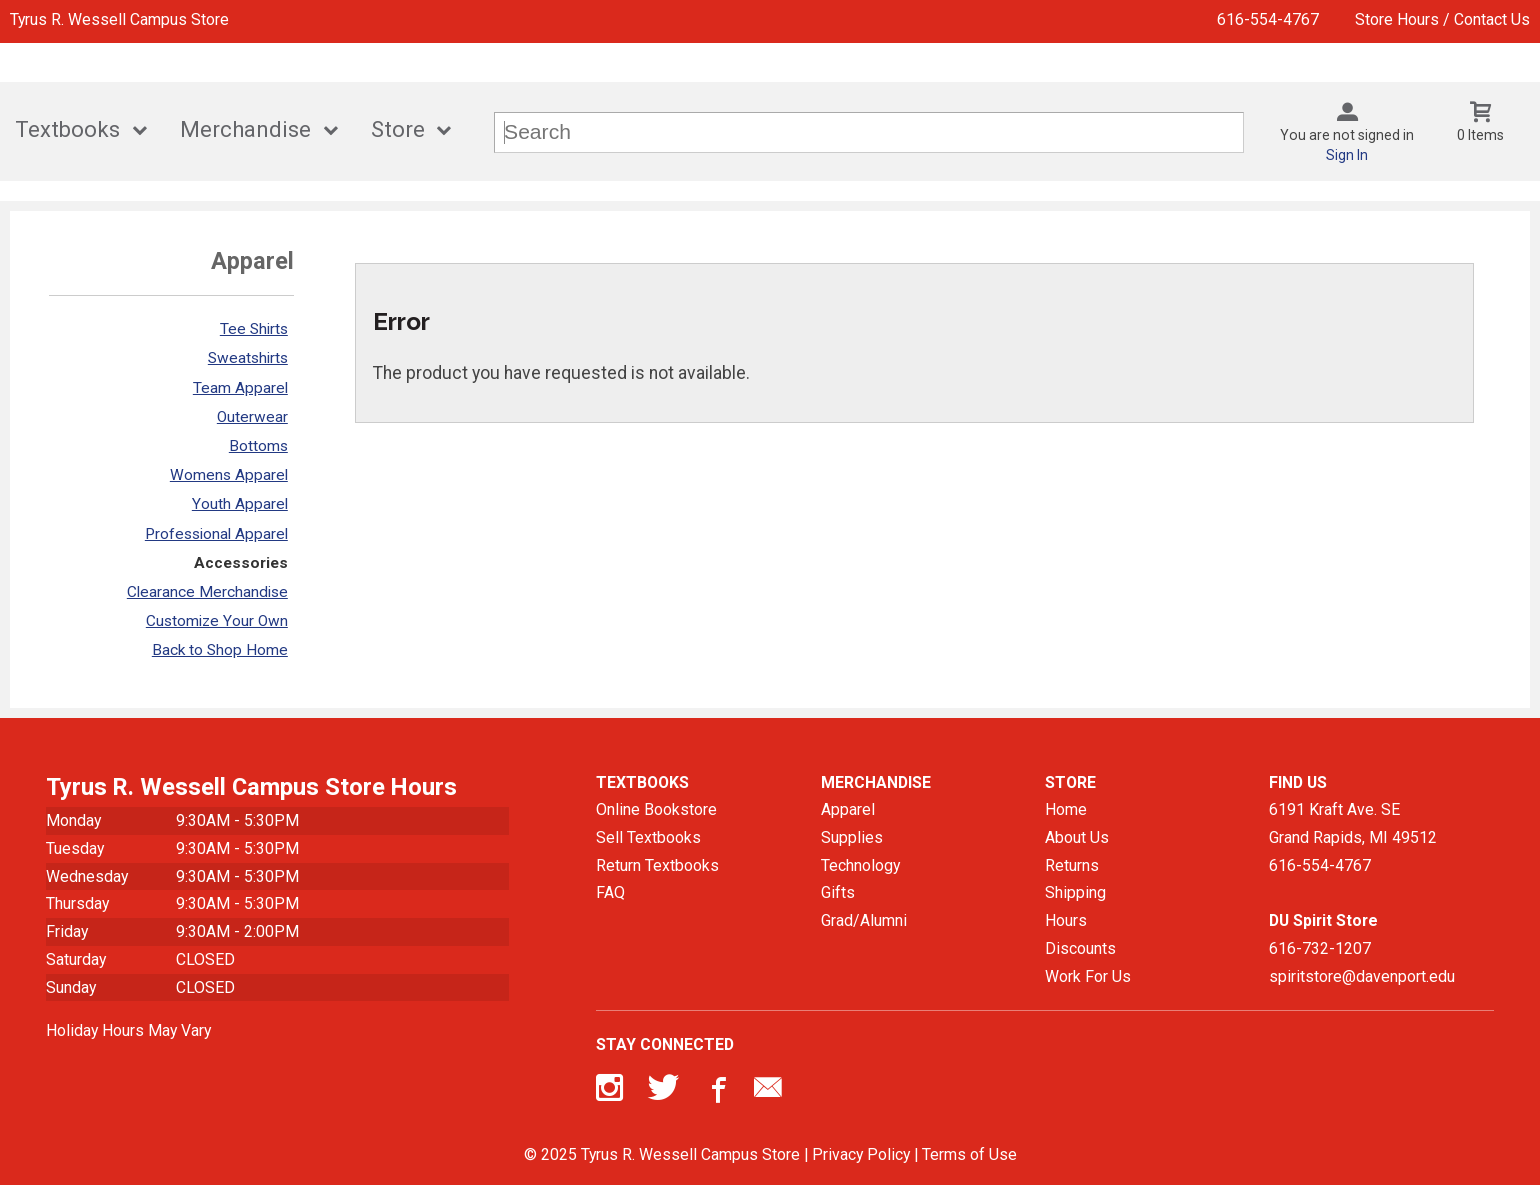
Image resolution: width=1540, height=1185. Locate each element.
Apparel (848, 809)
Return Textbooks (657, 865)
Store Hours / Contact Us (1442, 19)
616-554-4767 (1268, 19)
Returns (1072, 865)
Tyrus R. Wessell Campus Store (119, 19)
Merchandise (245, 129)
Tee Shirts (254, 329)
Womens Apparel (229, 475)
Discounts (1080, 948)
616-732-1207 (1320, 948)
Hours (1066, 920)
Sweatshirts (248, 358)
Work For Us (1088, 976)
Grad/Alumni (864, 920)
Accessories (241, 563)
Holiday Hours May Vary (128, 1030)
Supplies (852, 837)
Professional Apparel (216, 534)
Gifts (838, 892)
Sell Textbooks (648, 837)
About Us (1077, 837)
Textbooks (67, 129)
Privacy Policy (861, 1154)
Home (1066, 809)
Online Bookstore (656, 809)
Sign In (1347, 155)
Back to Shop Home (220, 650)
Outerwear (252, 417)
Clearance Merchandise (207, 592)
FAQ (610, 892)
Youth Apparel (240, 504)
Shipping (1075, 892)
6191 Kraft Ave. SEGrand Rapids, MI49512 (1353, 823)
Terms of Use (969, 1154)
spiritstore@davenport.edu (1362, 976)
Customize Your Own (217, 621)
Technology (860, 865)
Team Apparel (240, 388)
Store (398, 129)
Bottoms (258, 446)
